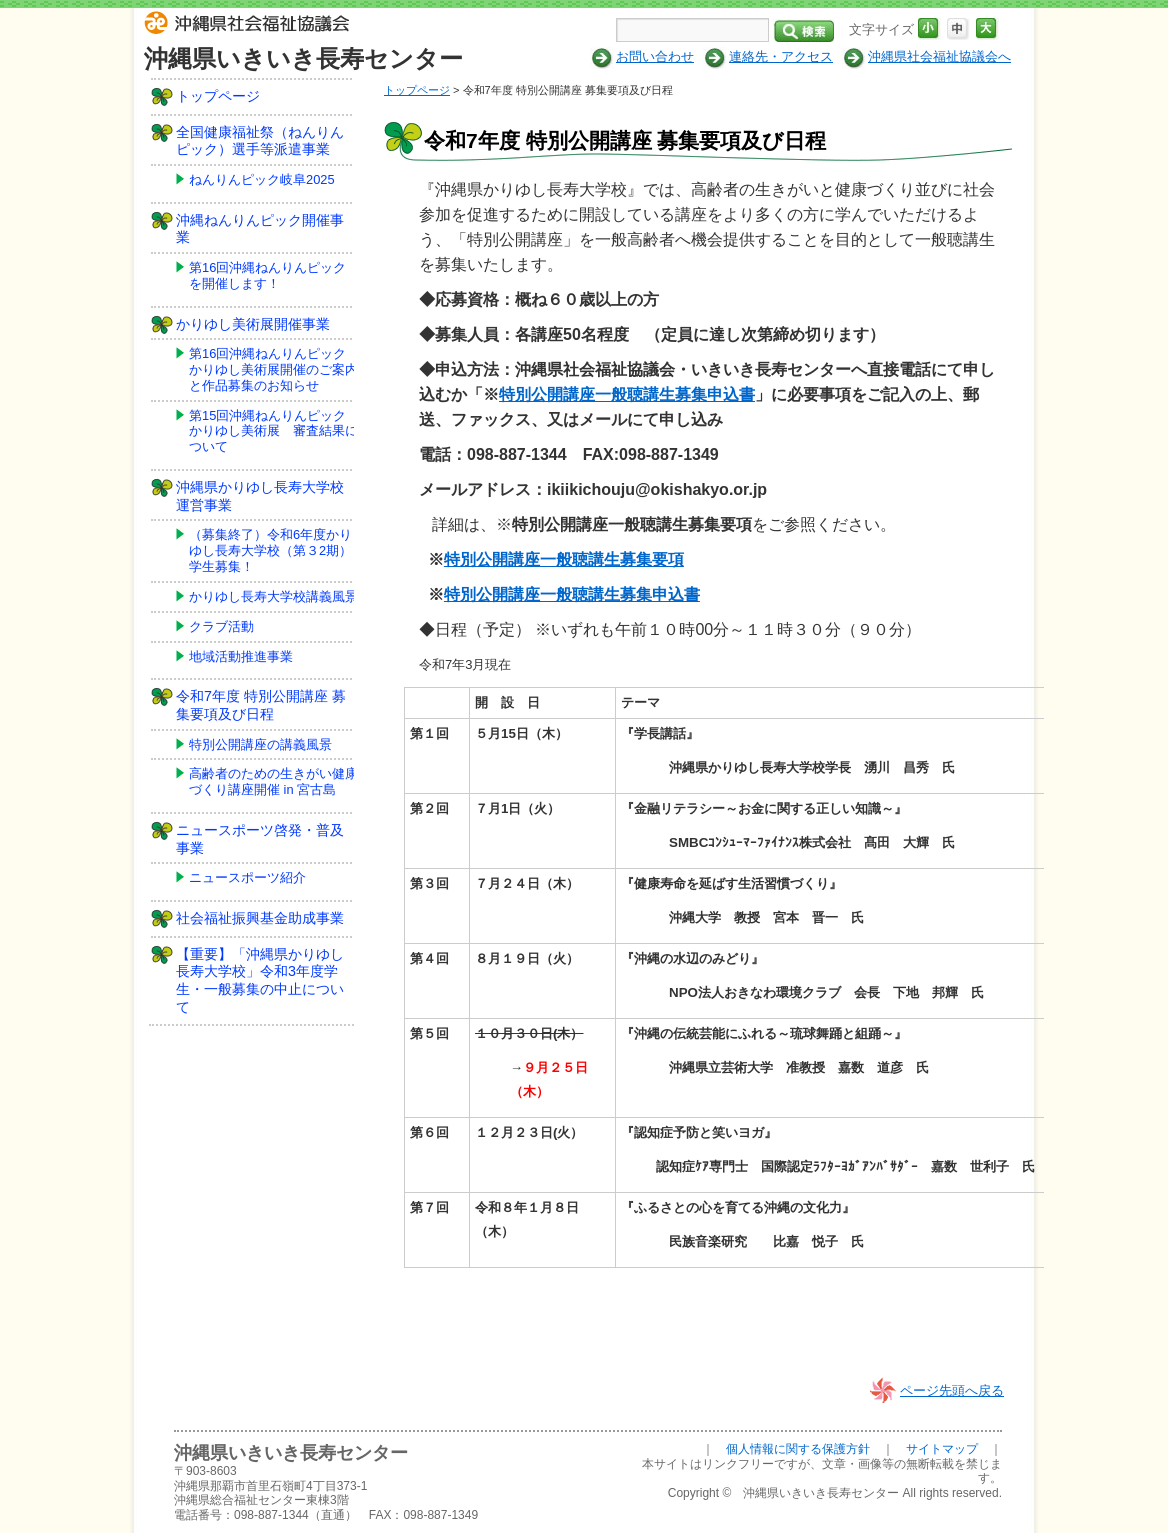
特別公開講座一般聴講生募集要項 (564, 559)
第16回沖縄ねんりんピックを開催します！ (267, 275)
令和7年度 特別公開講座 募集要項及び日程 (261, 705)
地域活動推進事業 (241, 656)
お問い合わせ (655, 56)
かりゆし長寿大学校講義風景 (273, 596)
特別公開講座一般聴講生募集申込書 (627, 394)
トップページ (417, 90)
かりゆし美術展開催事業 (253, 324)
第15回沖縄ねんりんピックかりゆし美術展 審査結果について (273, 431)
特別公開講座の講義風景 (260, 744)
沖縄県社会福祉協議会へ (939, 56)
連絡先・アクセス (781, 56)
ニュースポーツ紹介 (247, 877)
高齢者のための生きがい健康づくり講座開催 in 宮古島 (273, 781)
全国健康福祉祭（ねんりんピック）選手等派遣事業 (260, 141)
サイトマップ (942, 1449)
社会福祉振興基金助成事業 (260, 918)
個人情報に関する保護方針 (798, 1449)
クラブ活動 (221, 626)
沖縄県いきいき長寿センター (303, 58)
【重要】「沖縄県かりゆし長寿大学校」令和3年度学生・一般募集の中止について (260, 980)
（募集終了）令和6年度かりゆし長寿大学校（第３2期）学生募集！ (270, 550)
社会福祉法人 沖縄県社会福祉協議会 (251, 26)
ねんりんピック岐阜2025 (262, 179)
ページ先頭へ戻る (952, 1390)
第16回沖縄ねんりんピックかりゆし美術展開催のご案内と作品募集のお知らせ (273, 369)
